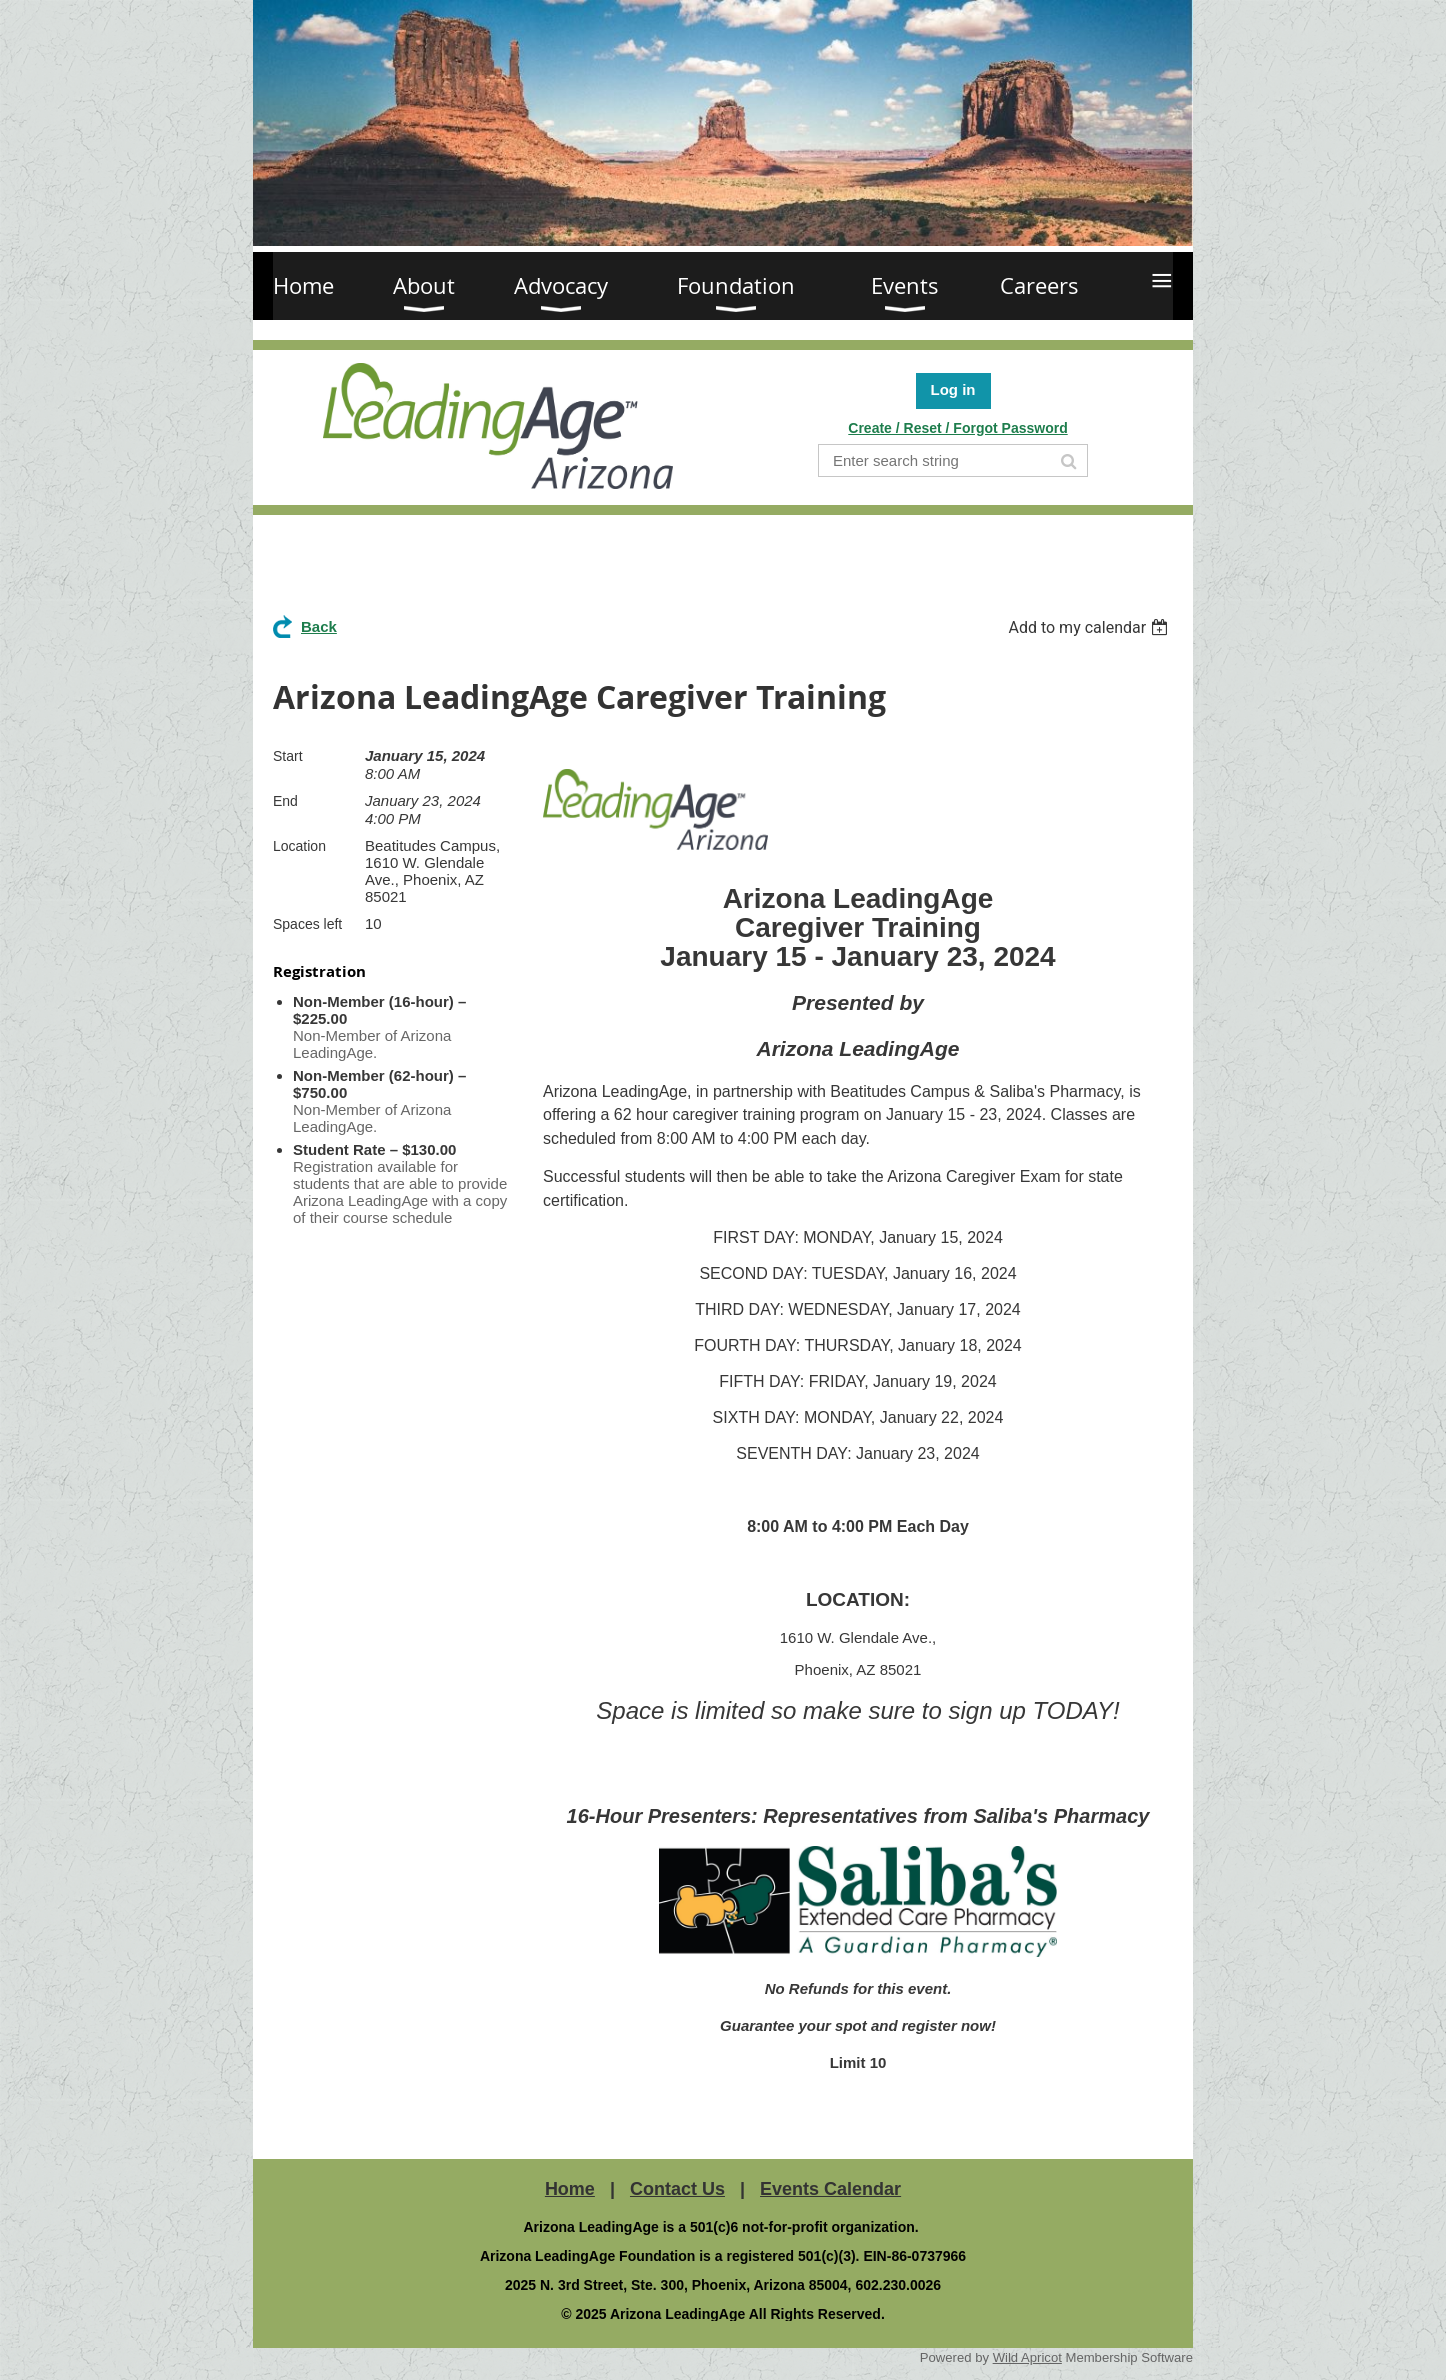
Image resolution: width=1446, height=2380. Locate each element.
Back (319, 626)
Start (288, 756)
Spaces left (307, 924)
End (285, 801)
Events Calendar (830, 2189)
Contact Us (677, 2189)
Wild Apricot (1027, 2357)
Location (299, 846)
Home (570, 2189)
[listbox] (1090, 627)
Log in (953, 389)
